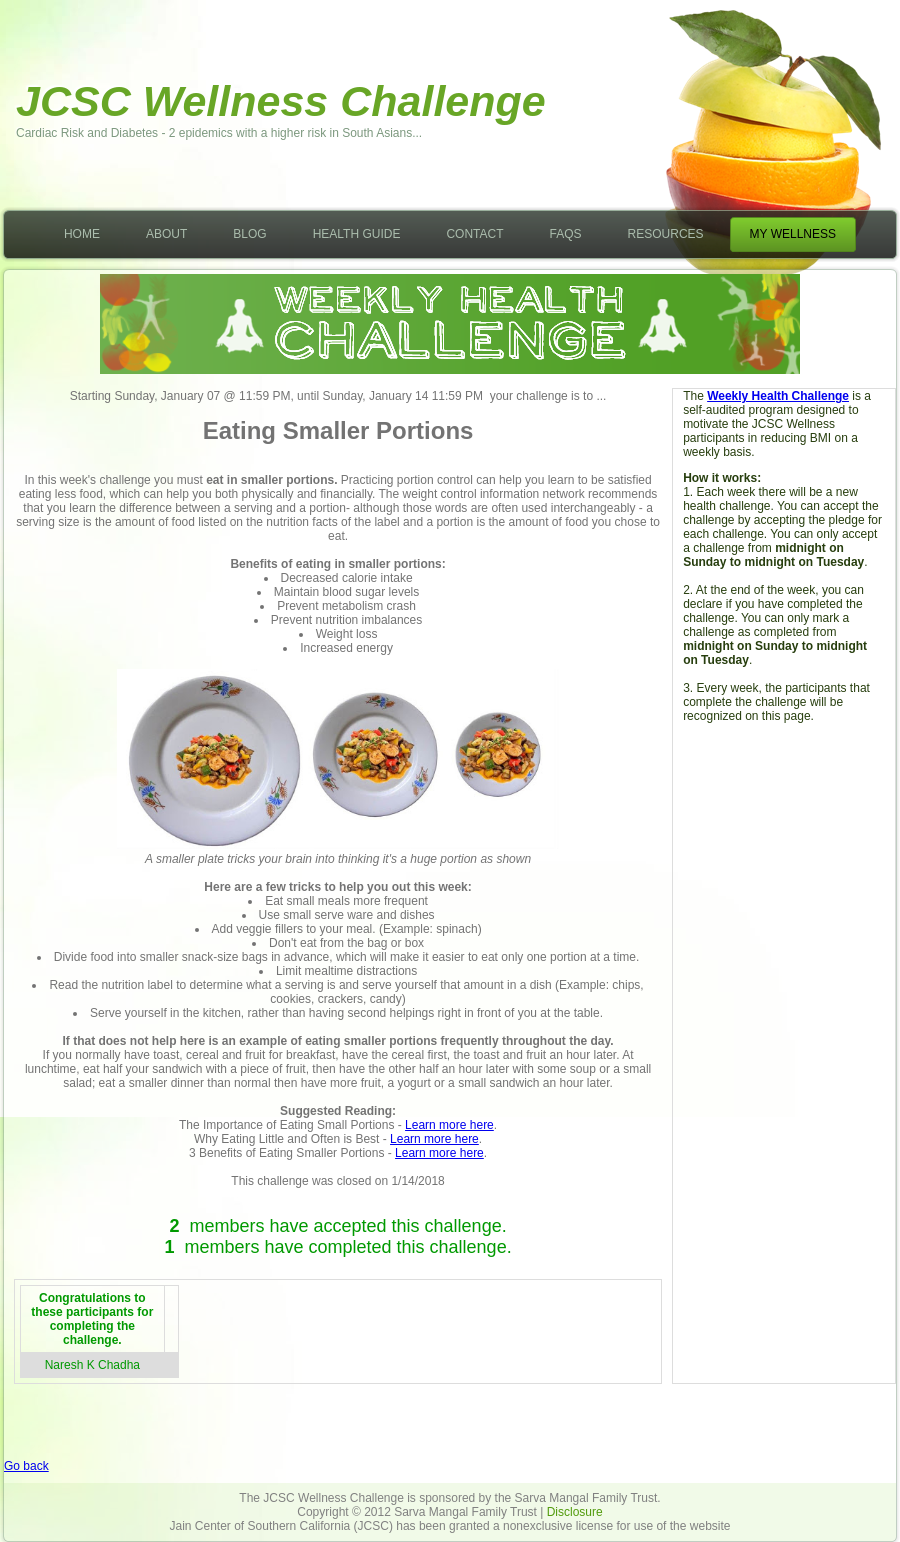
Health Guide (357, 234)
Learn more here (449, 1125)
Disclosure (575, 1512)
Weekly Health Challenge (778, 396)
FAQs (566, 234)
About (166, 234)
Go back (26, 1466)
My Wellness (793, 234)
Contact (474, 234)
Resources (666, 234)
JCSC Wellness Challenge (281, 101)
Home (82, 234)
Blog (249, 234)
